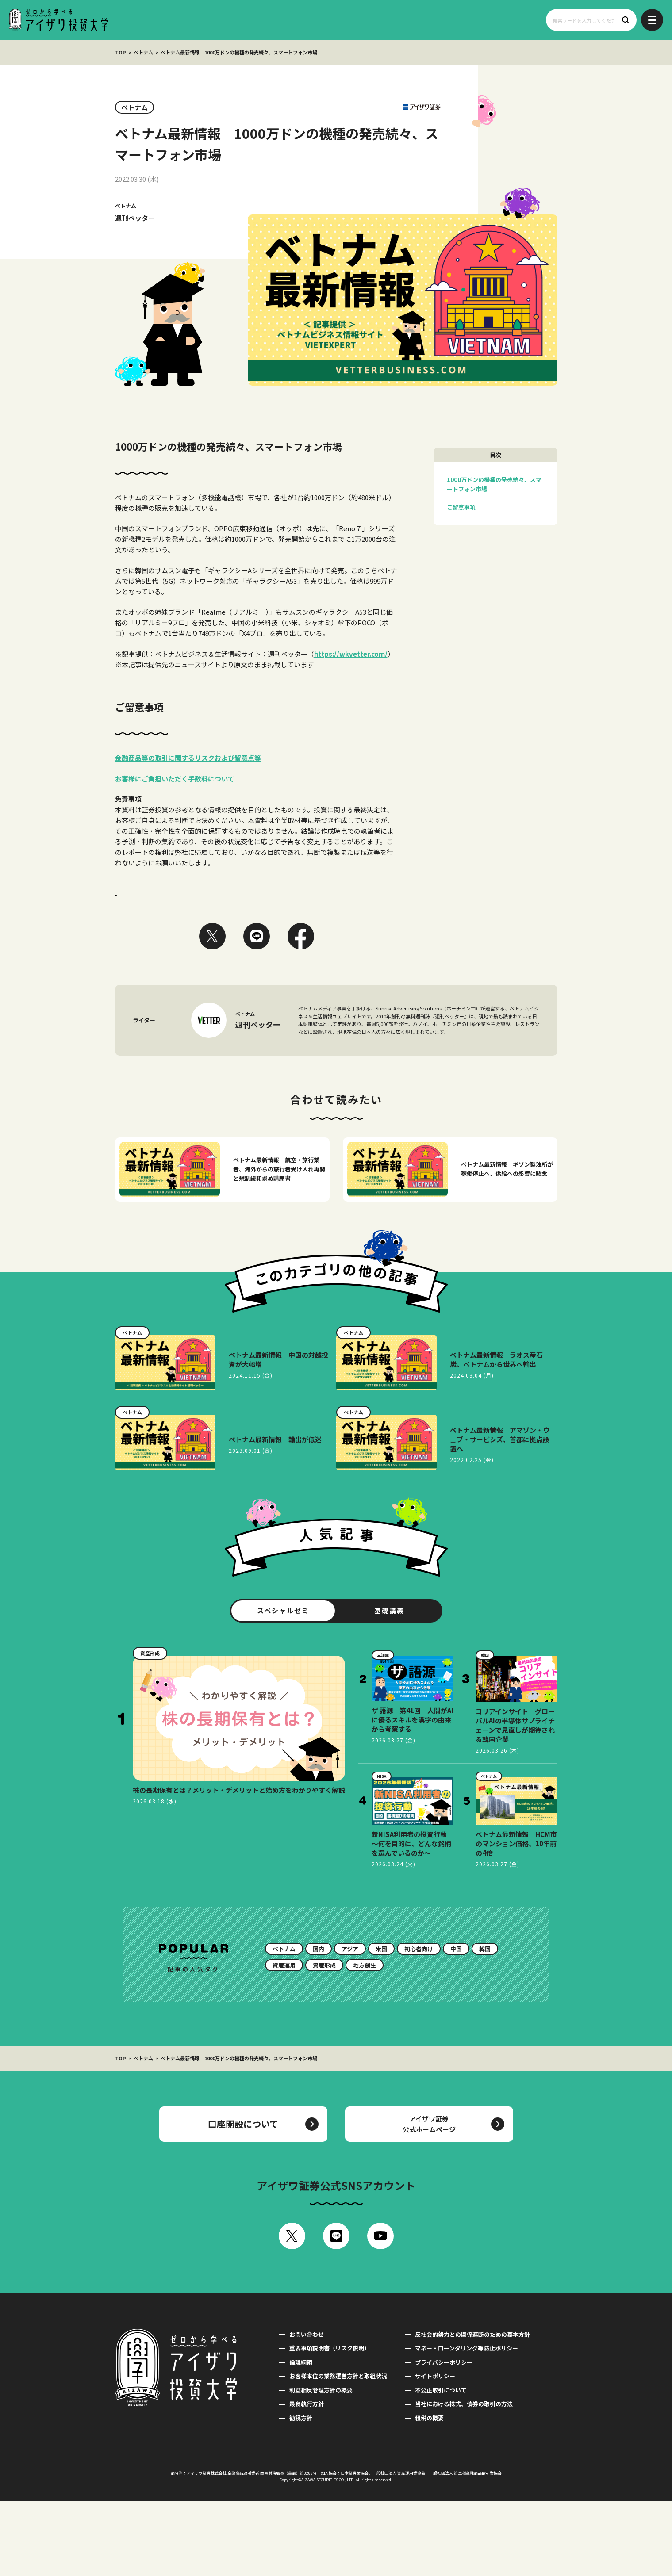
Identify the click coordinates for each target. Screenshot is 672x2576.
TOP (120, 52)
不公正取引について (441, 2465)
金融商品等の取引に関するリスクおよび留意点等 (188, 757)
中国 (456, 2024)
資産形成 (324, 2040)
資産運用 (284, 2040)
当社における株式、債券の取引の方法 (464, 2479)
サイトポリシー (435, 2451)
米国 (381, 2024)
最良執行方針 (306, 2479)
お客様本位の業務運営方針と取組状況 (338, 2451)
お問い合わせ (306, 2409)
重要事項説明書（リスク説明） (329, 2423)
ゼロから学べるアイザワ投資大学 (58, 20)
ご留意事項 (461, 507)
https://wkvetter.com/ (351, 653)
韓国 (485, 2024)
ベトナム (143, 52)
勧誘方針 (300, 2493)
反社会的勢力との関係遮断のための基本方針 (472, 2409)
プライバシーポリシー (443, 2437)
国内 (318, 2024)
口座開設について (243, 2199)
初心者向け (418, 2024)
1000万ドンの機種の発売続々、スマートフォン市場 (494, 484)
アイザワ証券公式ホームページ (429, 2199)
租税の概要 (429, 2493)
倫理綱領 (300, 2437)
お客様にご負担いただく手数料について (174, 778)
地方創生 (364, 2040)
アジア (350, 2024)
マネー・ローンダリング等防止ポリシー (466, 2423)
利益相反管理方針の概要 (321, 2465)
